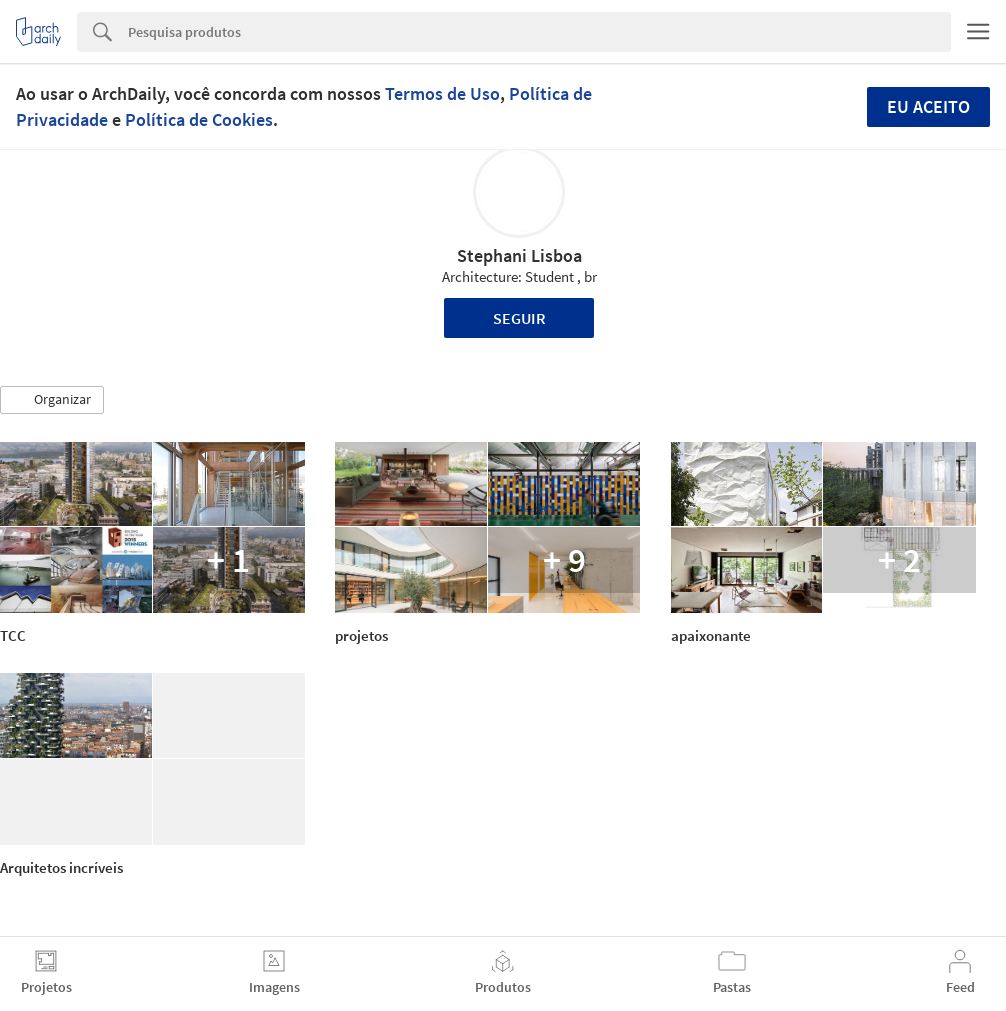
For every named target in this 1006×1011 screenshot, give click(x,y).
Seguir (519, 318)
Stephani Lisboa (519, 255)
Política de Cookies (199, 119)
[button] (52, 400)
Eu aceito (928, 106)
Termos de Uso (442, 93)
